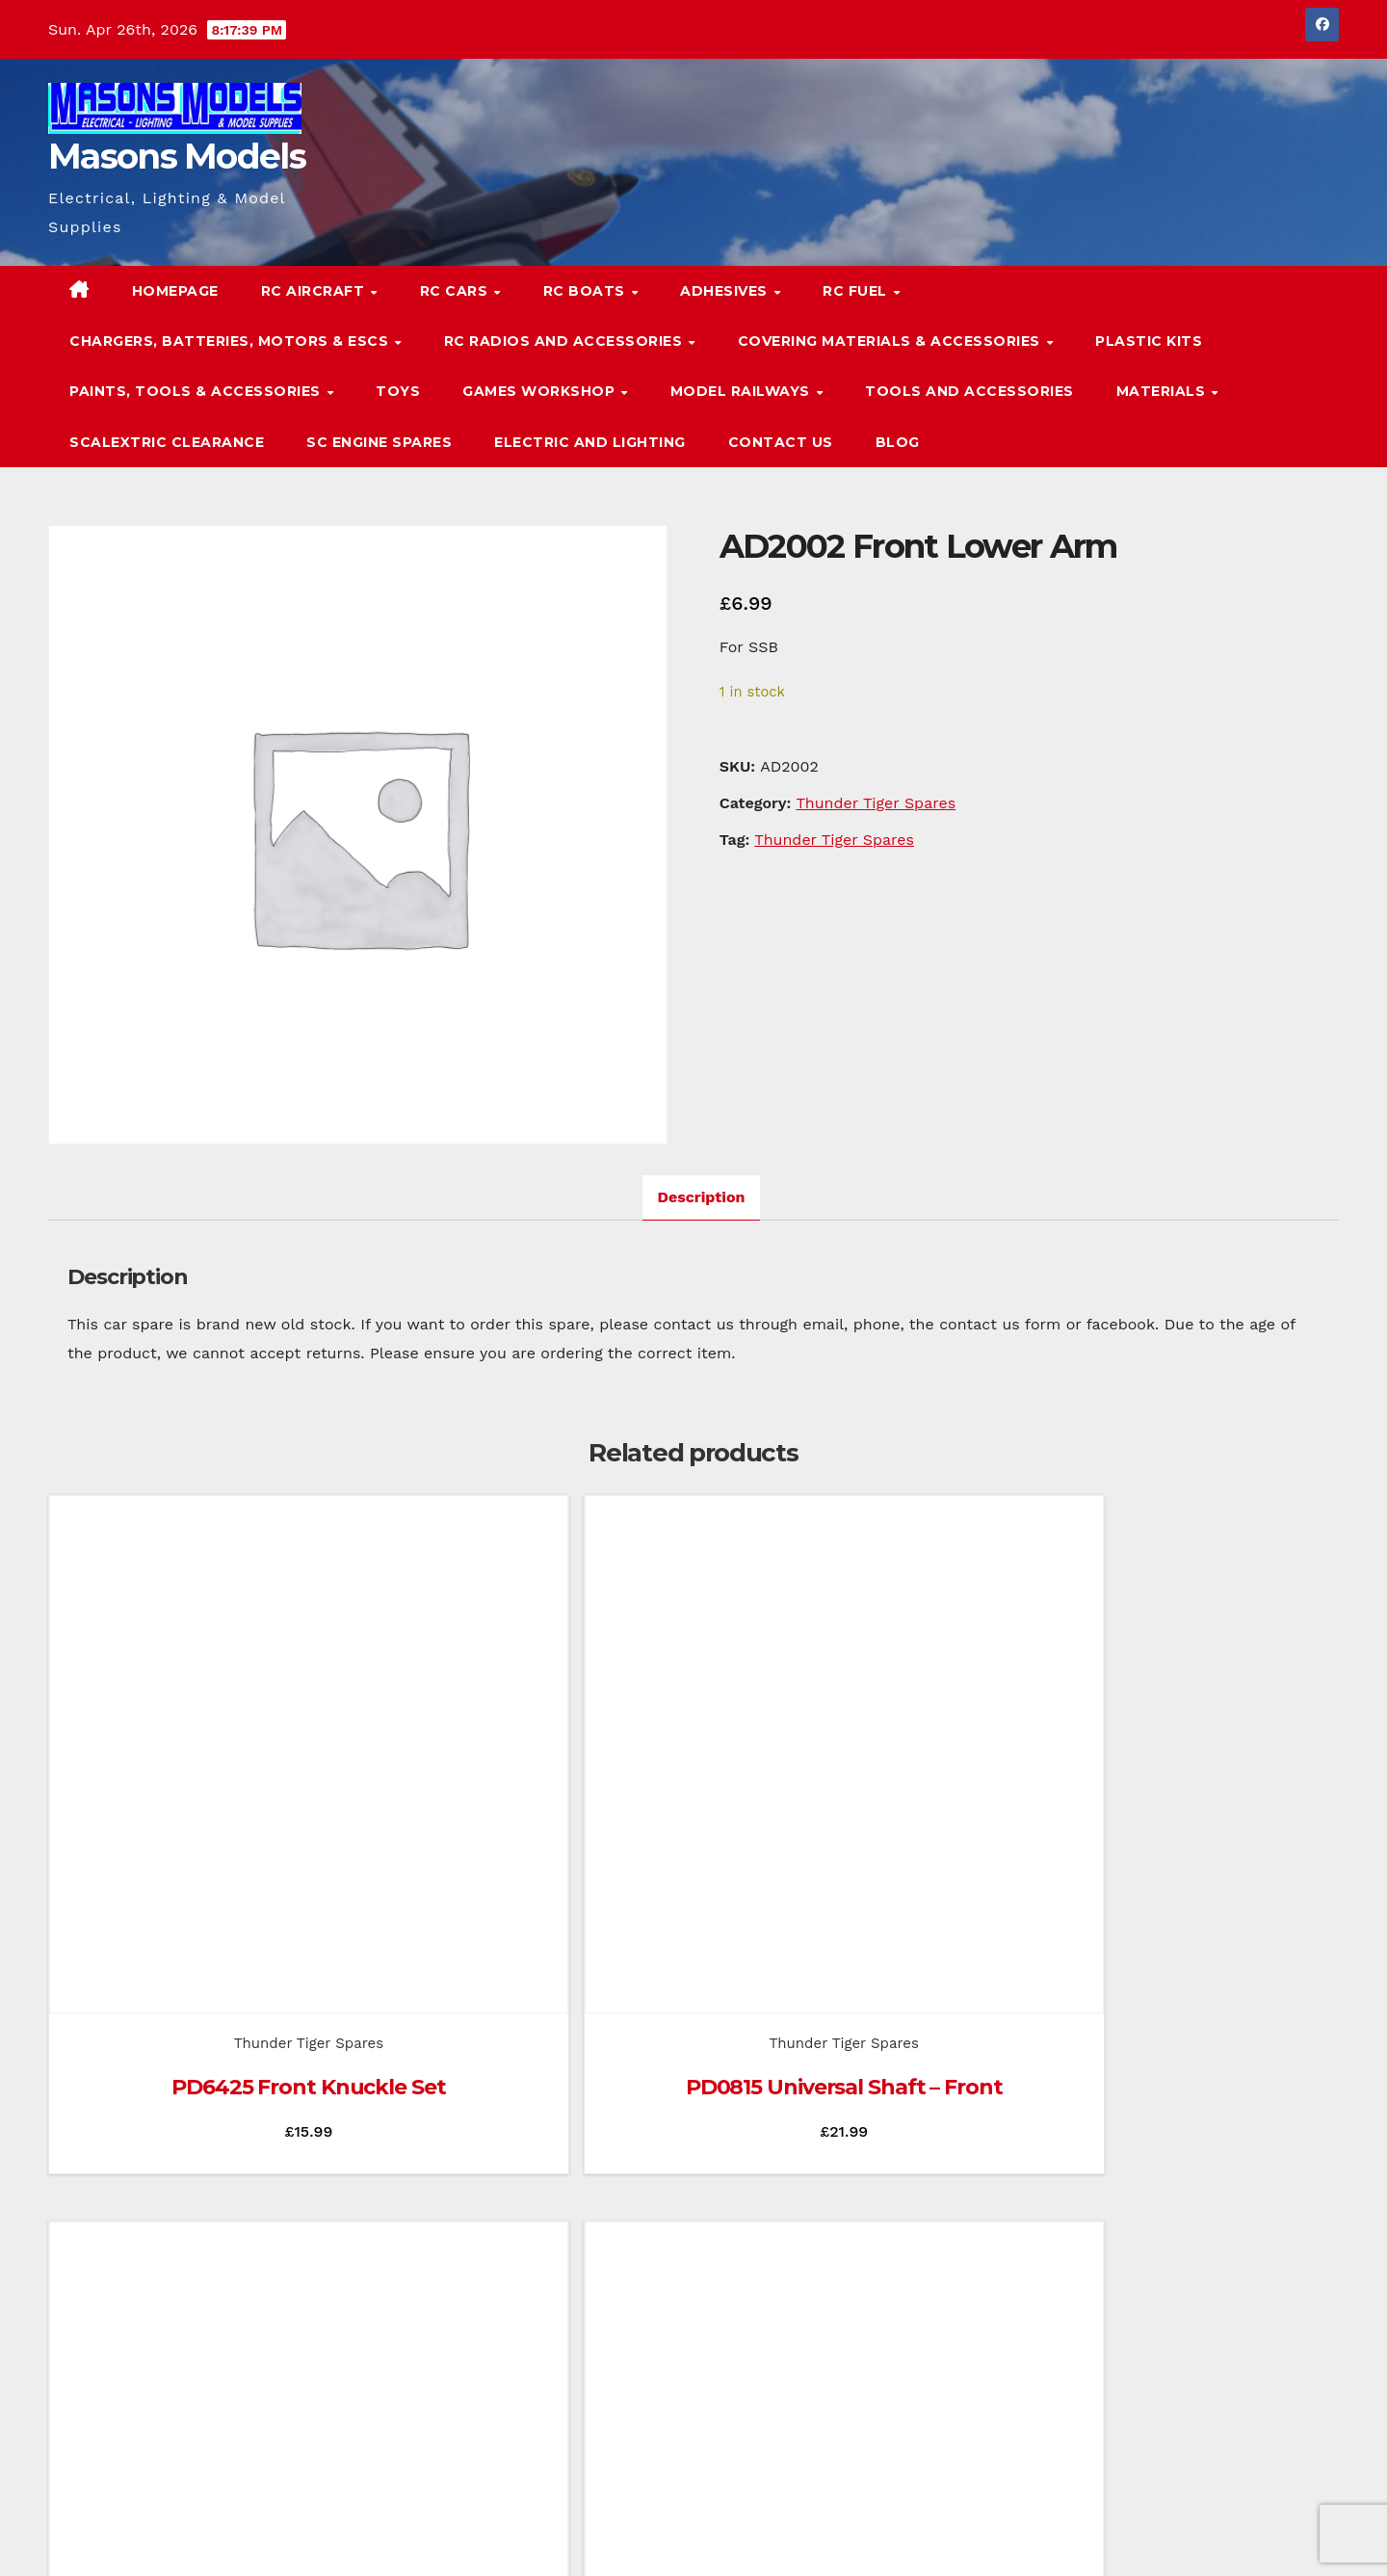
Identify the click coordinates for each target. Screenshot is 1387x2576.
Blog (898, 442)
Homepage (175, 291)
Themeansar (418, 2535)
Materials (1163, 391)
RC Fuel (857, 291)
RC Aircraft (315, 291)
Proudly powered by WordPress (145, 2535)
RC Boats (586, 291)
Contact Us (780, 442)
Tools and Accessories (969, 391)
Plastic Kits (1148, 341)
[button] (1285, 365)
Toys (398, 391)
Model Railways (742, 391)
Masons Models (176, 156)
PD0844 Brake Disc (1191, 1851)
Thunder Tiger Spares (875, 803)
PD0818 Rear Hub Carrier (857, 1851)
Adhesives (726, 291)
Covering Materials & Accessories (891, 341)
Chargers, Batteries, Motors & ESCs (231, 341)
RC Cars (456, 291)
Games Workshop (540, 391)
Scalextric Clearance (166, 442)
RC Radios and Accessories (565, 341)
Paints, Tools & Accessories (197, 391)
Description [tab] (702, 1197)
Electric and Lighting (590, 442)
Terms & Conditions (1279, 2535)
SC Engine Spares (379, 442)
